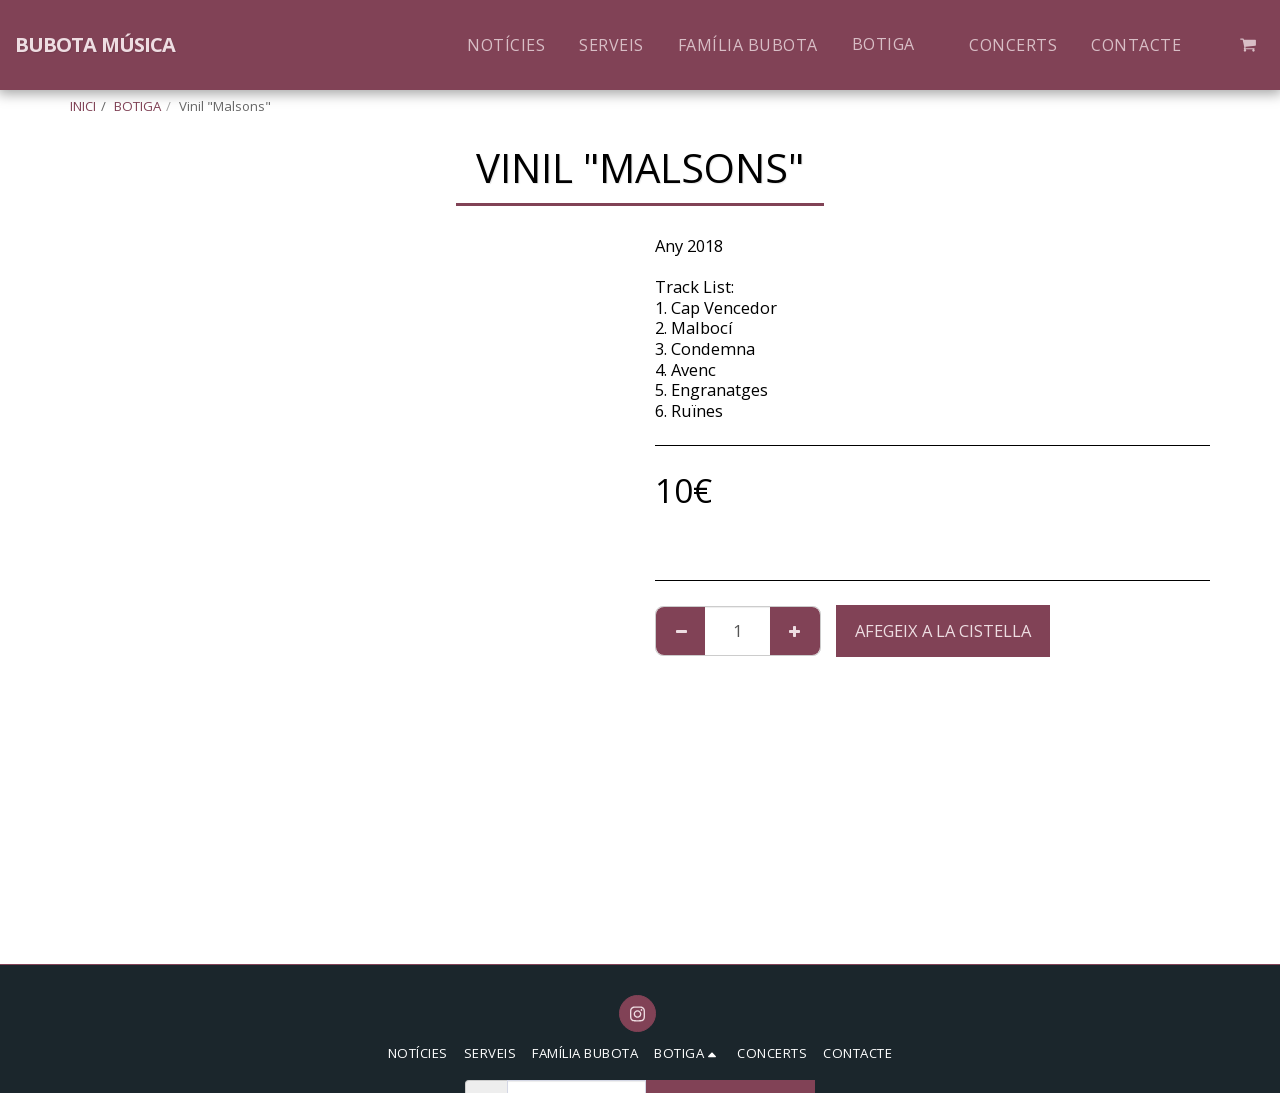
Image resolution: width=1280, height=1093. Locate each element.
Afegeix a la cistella (943, 630)
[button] (1248, 45)
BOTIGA (137, 106)
